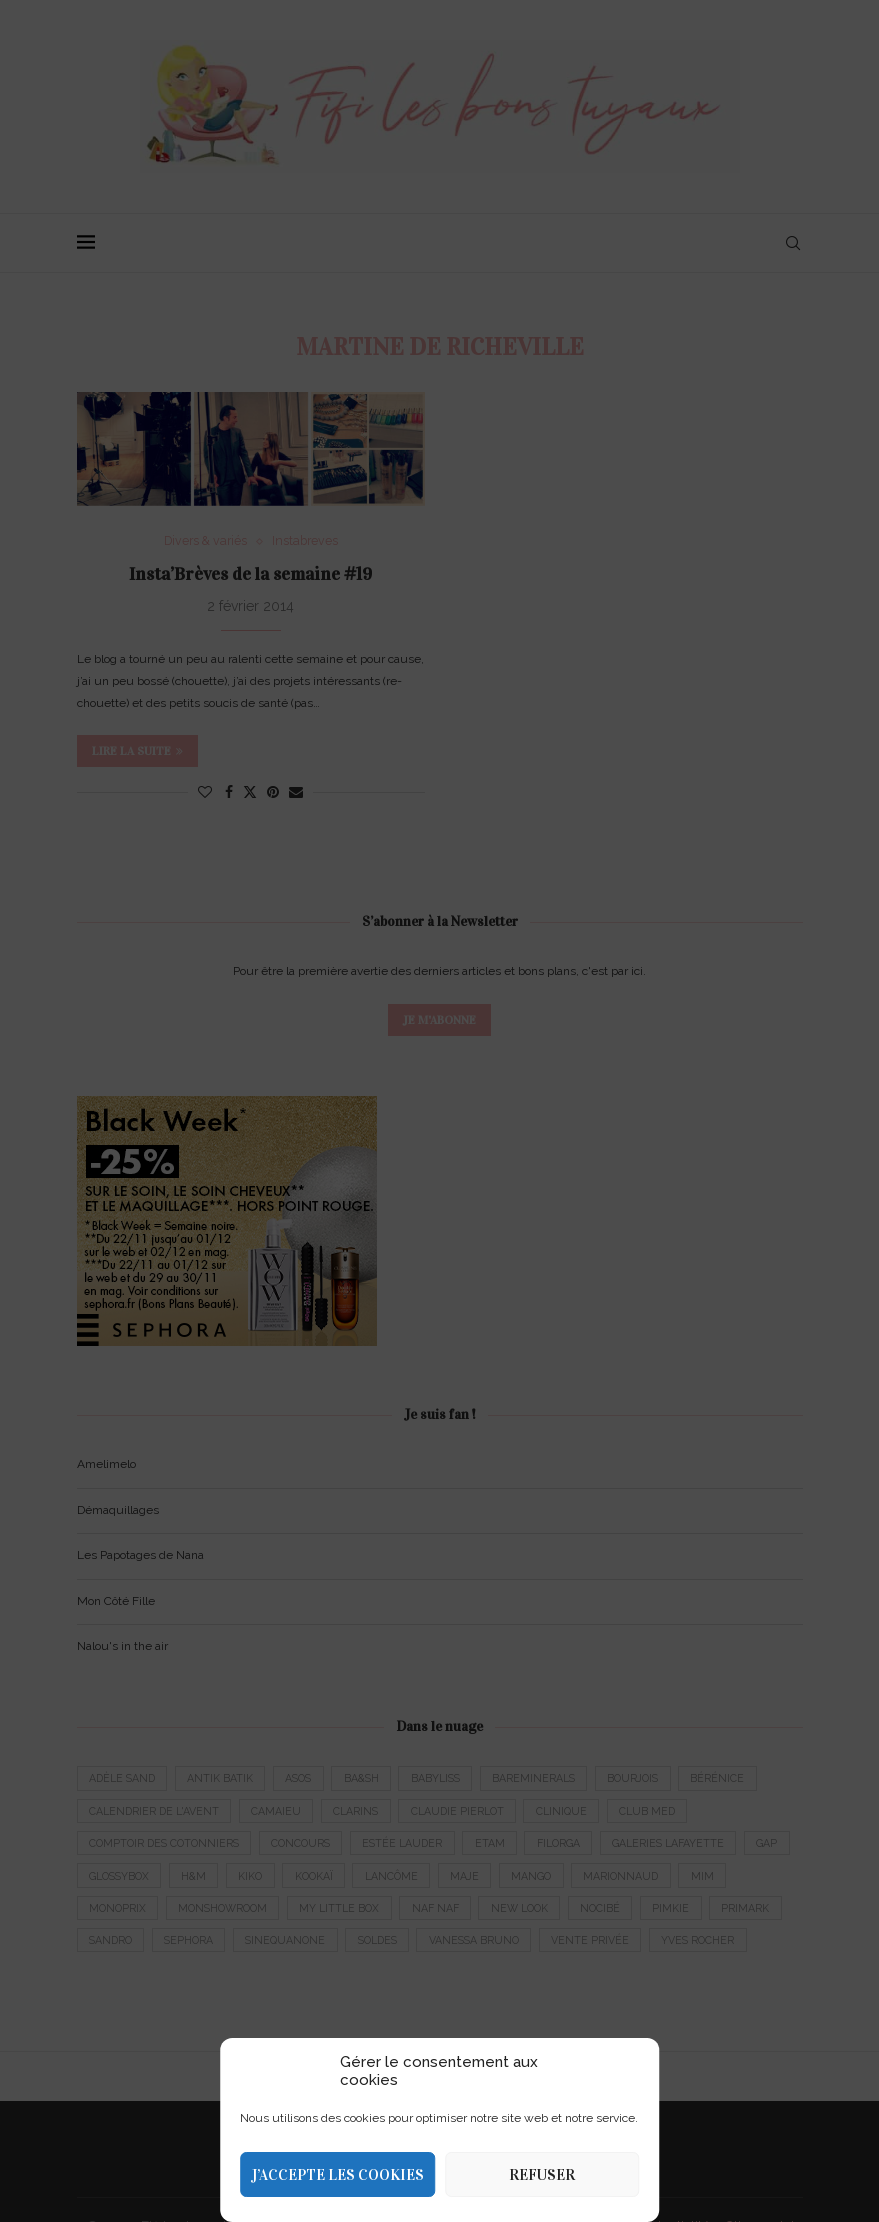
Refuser (542, 2175)
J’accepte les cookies (337, 2175)
